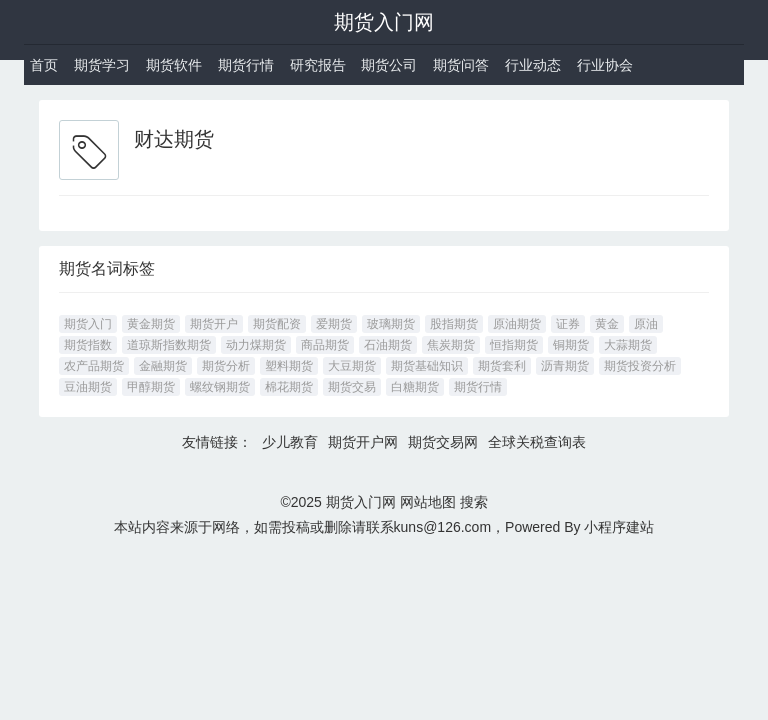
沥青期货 (565, 366)
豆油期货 (88, 387)
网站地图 (428, 502)
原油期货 (517, 324)
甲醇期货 (151, 387)
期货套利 (502, 366)
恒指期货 (514, 345)
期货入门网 (384, 22)
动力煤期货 (256, 345)
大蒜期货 (628, 345)
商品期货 (325, 345)
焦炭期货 (451, 345)
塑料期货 (289, 366)
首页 (44, 65)
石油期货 (388, 345)
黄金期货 (151, 324)
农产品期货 (94, 366)
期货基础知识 (427, 366)
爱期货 (334, 324)
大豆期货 (352, 366)
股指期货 (454, 324)
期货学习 (102, 65)
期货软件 (174, 65)
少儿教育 (290, 442)
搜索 (474, 502)
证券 (568, 324)
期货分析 (226, 366)
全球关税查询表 (537, 442)
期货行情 (246, 65)
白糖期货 (415, 387)
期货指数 (88, 345)
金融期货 (163, 366)
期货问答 (461, 65)
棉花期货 (289, 387)
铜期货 (571, 345)
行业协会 (605, 65)
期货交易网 (443, 442)
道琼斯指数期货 (169, 345)
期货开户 (214, 324)
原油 (646, 324)
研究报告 (318, 65)
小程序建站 (619, 527)
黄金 (607, 324)
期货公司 (389, 65)
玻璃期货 (391, 324)
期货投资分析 (640, 366)
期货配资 (277, 324)
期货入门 (88, 324)
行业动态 (533, 65)
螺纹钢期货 (220, 387)
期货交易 (352, 387)
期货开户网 (363, 442)
